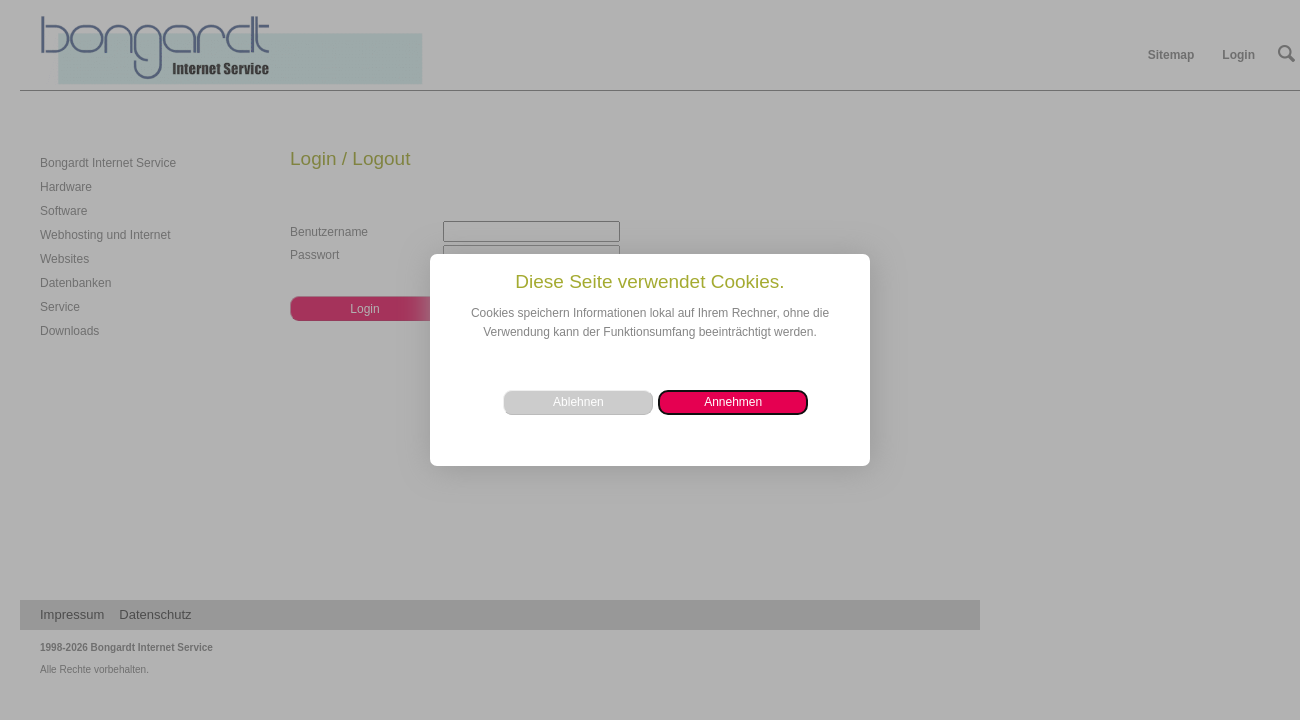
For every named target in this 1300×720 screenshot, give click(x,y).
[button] (733, 402)
